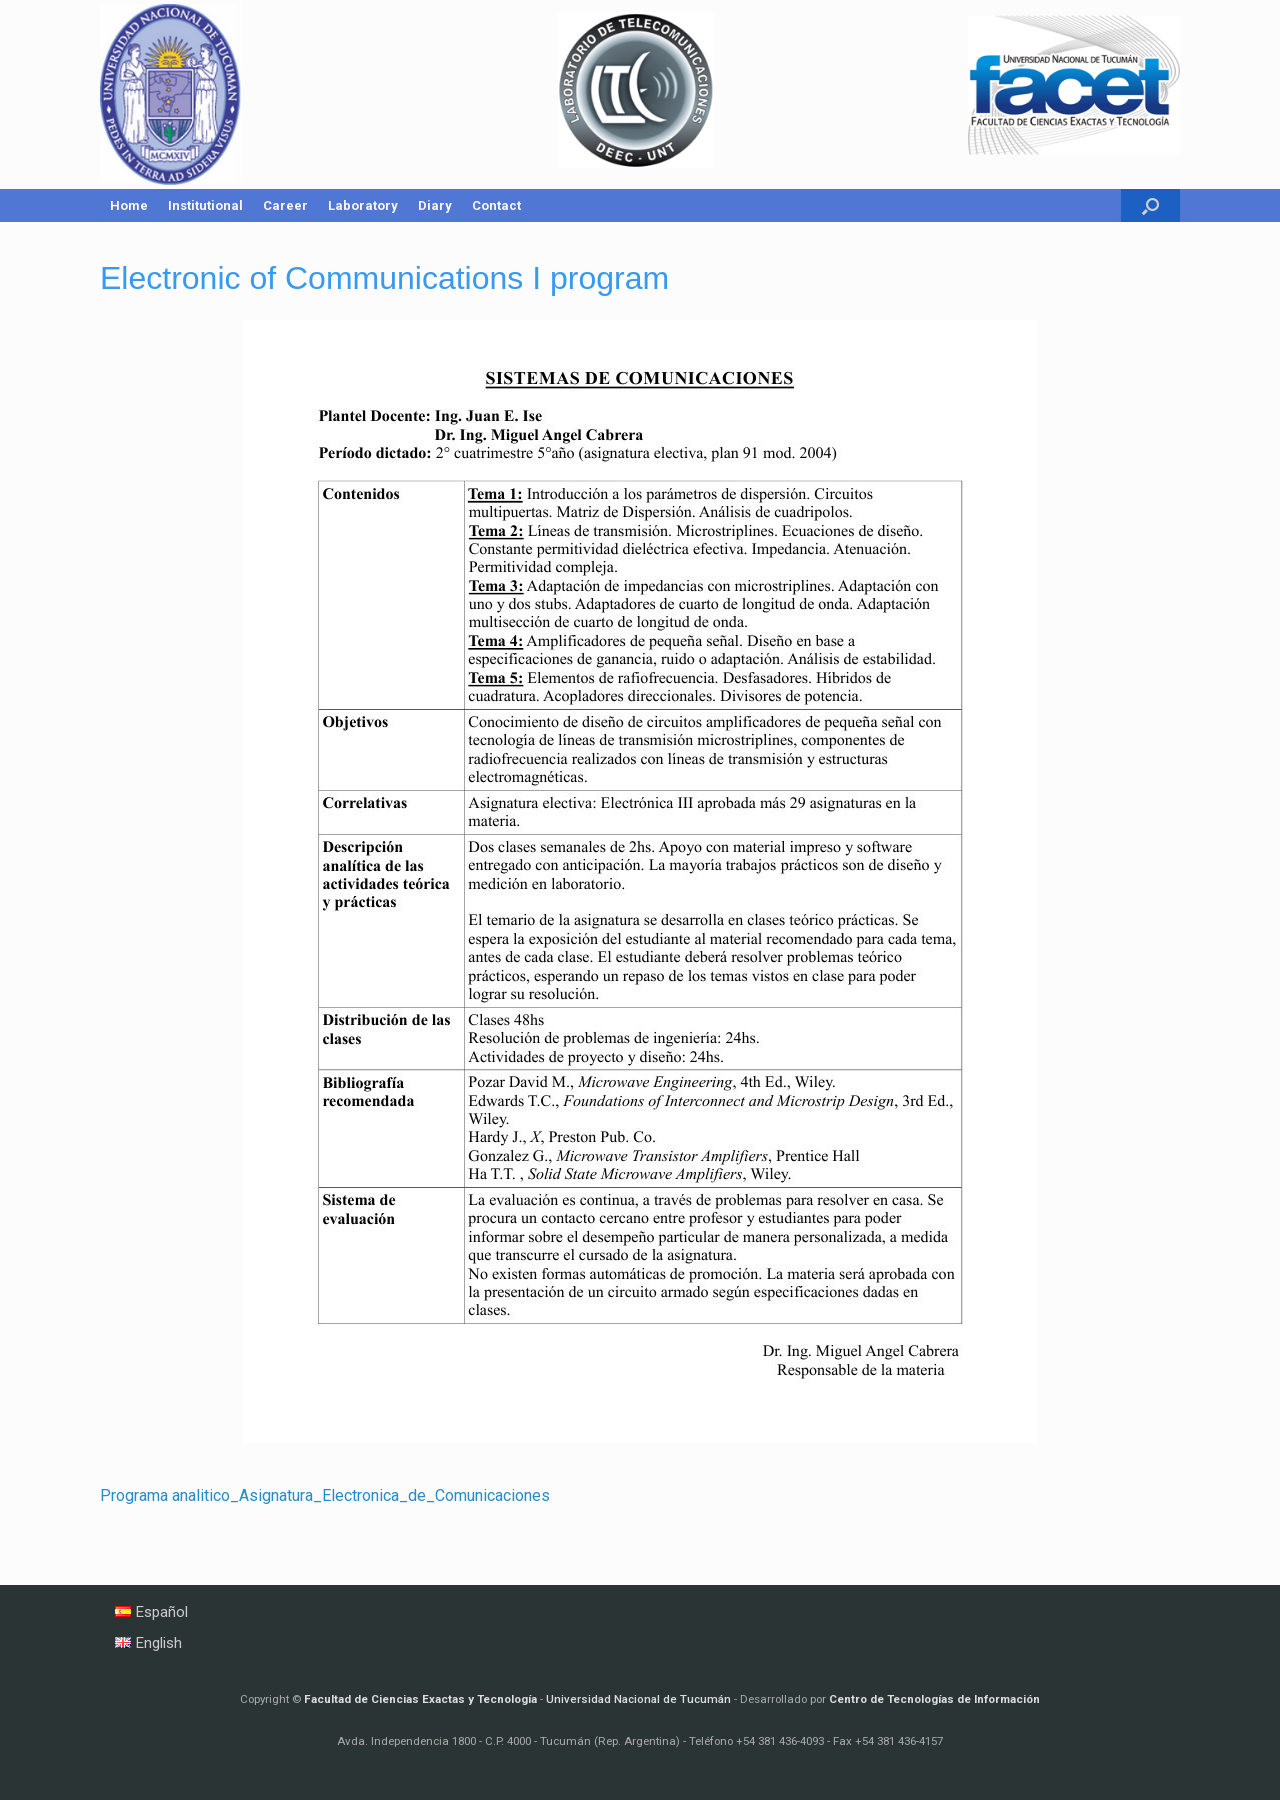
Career (285, 205)
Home (129, 205)
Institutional (205, 205)
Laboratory (363, 205)
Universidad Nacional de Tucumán (638, 1699)
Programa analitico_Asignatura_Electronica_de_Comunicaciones (325, 1495)
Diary (435, 205)
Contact (496, 205)
